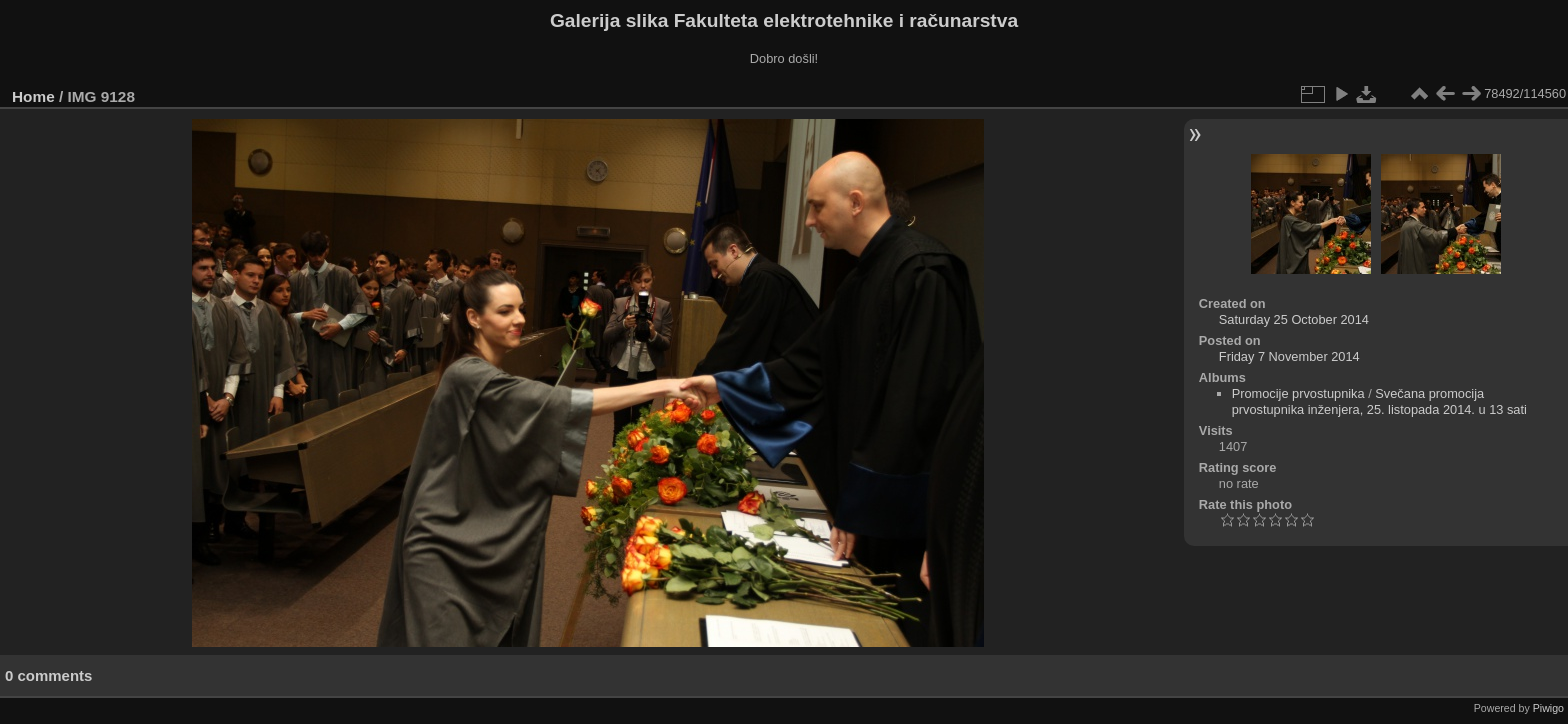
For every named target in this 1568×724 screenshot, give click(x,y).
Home (33, 96)
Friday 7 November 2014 (1289, 356)
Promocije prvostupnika (1298, 393)
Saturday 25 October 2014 (1294, 319)
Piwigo (1548, 708)
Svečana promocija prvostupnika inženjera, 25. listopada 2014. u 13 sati (1379, 401)
